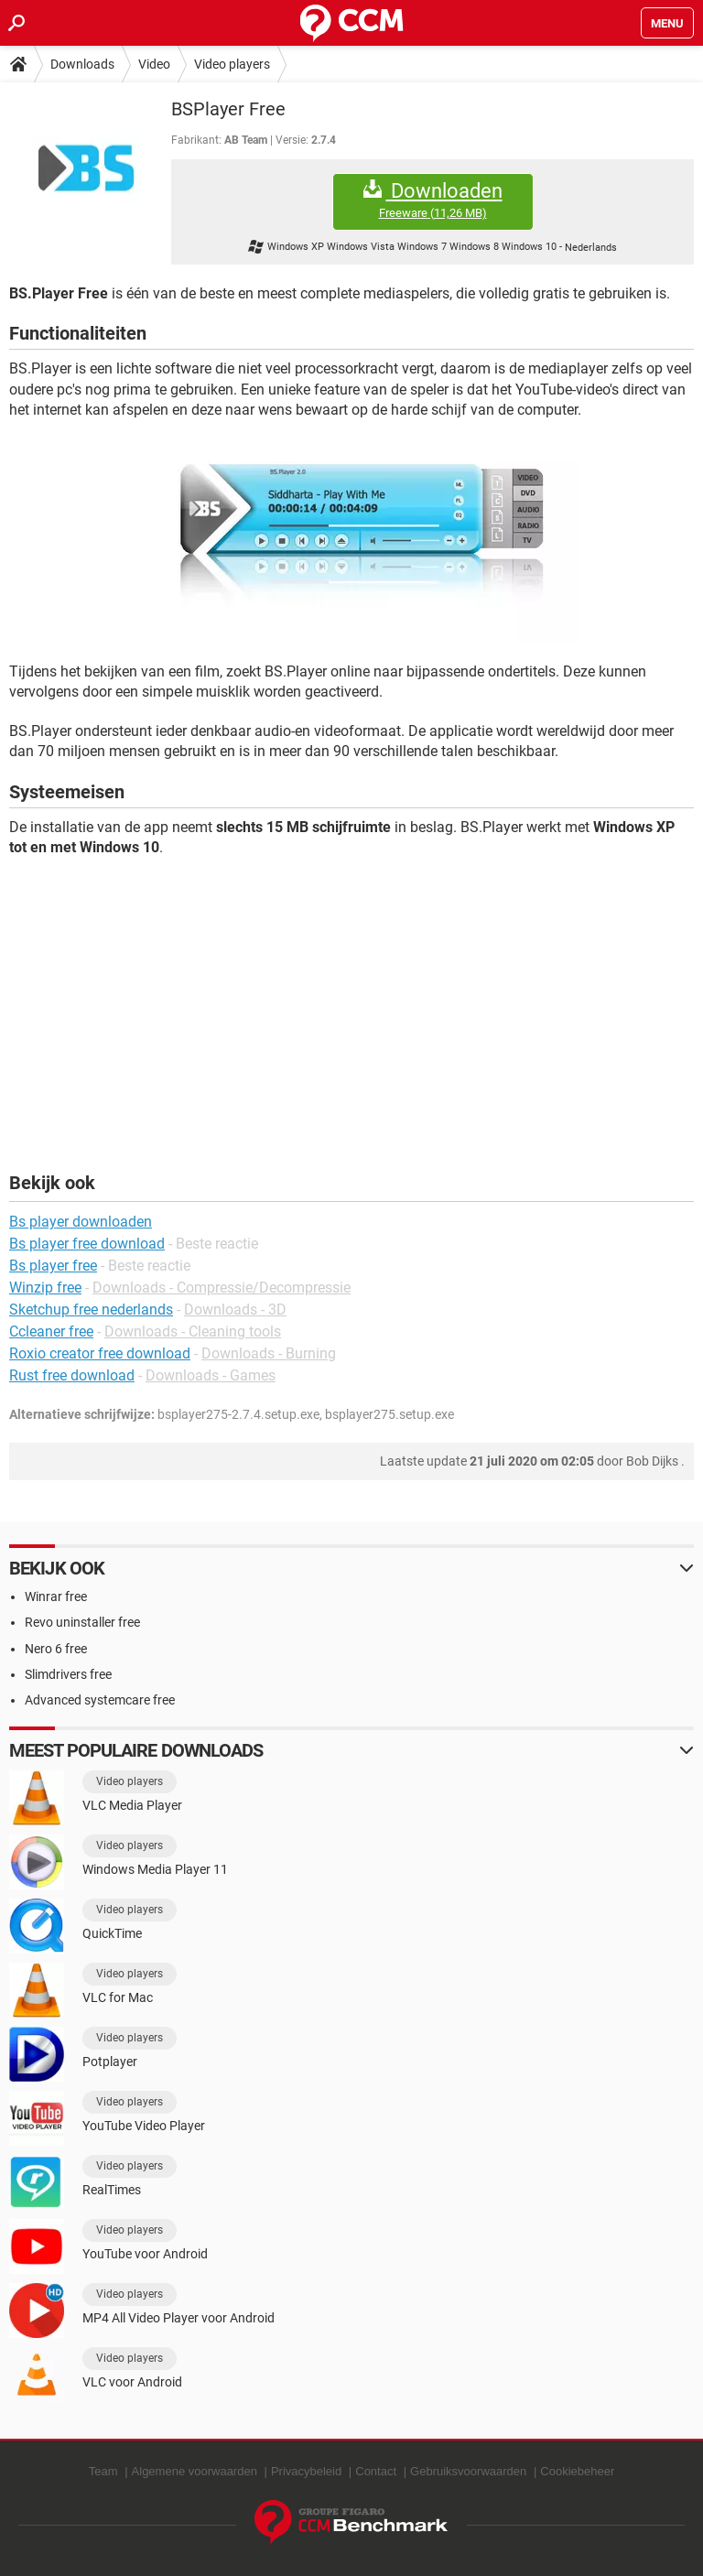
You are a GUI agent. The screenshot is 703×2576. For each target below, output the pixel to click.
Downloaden (433, 200)
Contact (375, 2471)
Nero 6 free (56, 1648)
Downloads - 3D (235, 1309)
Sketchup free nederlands (91, 1309)
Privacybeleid (306, 2471)
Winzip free (45, 1287)
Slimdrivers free (68, 1674)
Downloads (82, 64)
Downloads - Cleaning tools (192, 1331)
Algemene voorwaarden (194, 2471)
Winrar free (56, 1596)
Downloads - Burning (268, 1353)
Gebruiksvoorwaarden (468, 2471)
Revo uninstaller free (82, 1622)
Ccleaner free (51, 1331)
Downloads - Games (211, 1375)
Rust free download (72, 1375)
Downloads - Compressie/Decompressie (221, 1287)
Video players (232, 64)
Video (154, 64)
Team (103, 2471)
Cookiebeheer (577, 2471)
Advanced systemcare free (100, 1700)
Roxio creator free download (99, 1353)
